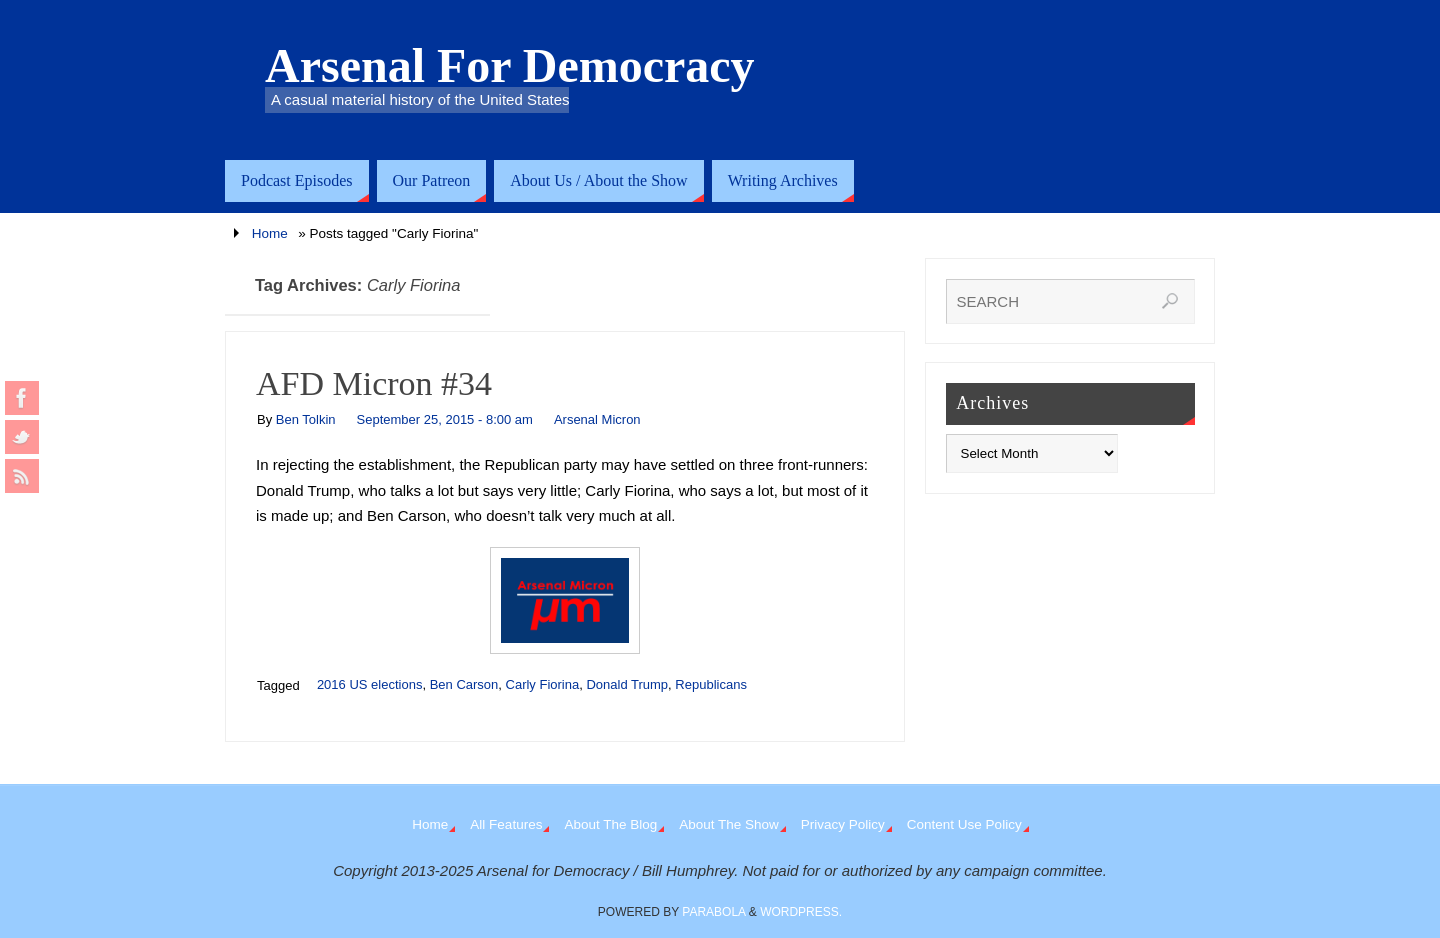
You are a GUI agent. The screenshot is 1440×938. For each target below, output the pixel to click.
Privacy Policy (843, 824)
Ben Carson (464, 684)
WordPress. (801, 912)
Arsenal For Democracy (510, 66)
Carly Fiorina (543, 684)
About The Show (729, 824)
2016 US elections (370, 684)
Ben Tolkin (306, 419)
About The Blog (610, 824)
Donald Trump (627, 684)
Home (270, 233)
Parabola (713, 912)
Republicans (711, 684)
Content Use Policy (964, 824)
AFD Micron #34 (374, 383)
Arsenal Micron (597, 419)
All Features (506, 824)
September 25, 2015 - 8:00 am (445, 419)
